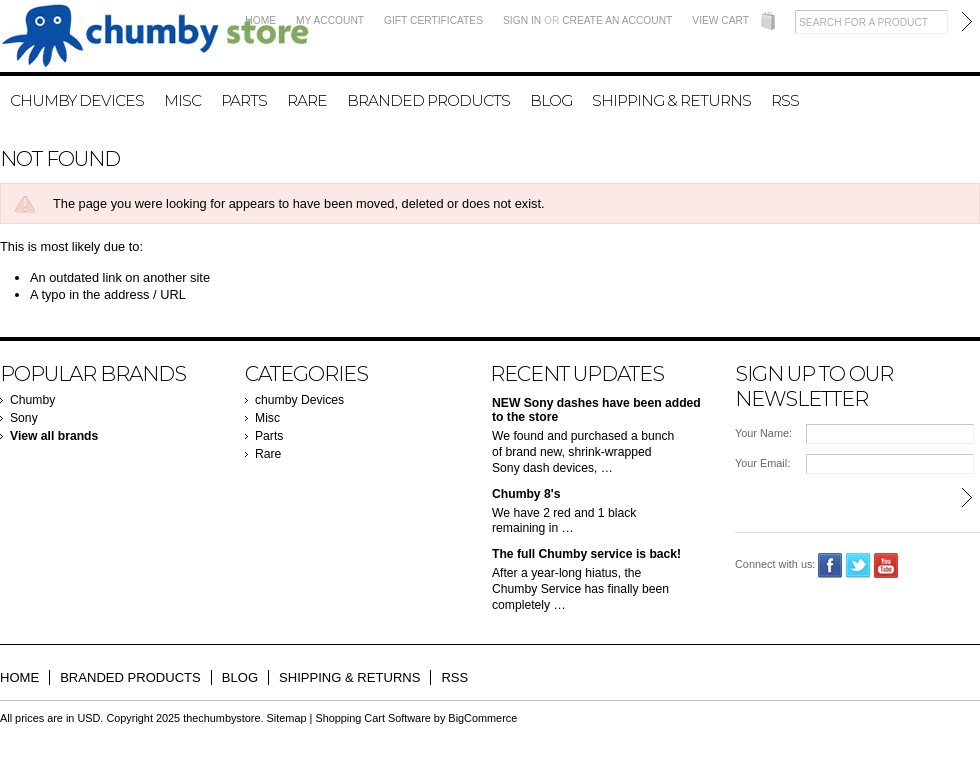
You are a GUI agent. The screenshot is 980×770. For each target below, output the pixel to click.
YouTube (886, 565)
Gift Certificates (433, 20)
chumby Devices (77, 100)
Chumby (32, 400)
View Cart (720, 20)
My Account (330, 20)
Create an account (617, 20)
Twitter (858, 565)
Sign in (522, 20)
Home (260, 20)
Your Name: (763, 433)
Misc (182, 100)
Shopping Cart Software (372, 718)
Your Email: (762, 463)
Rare (307, 100)
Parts (244, 100)
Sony (24, 418)
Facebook (830, 565)
